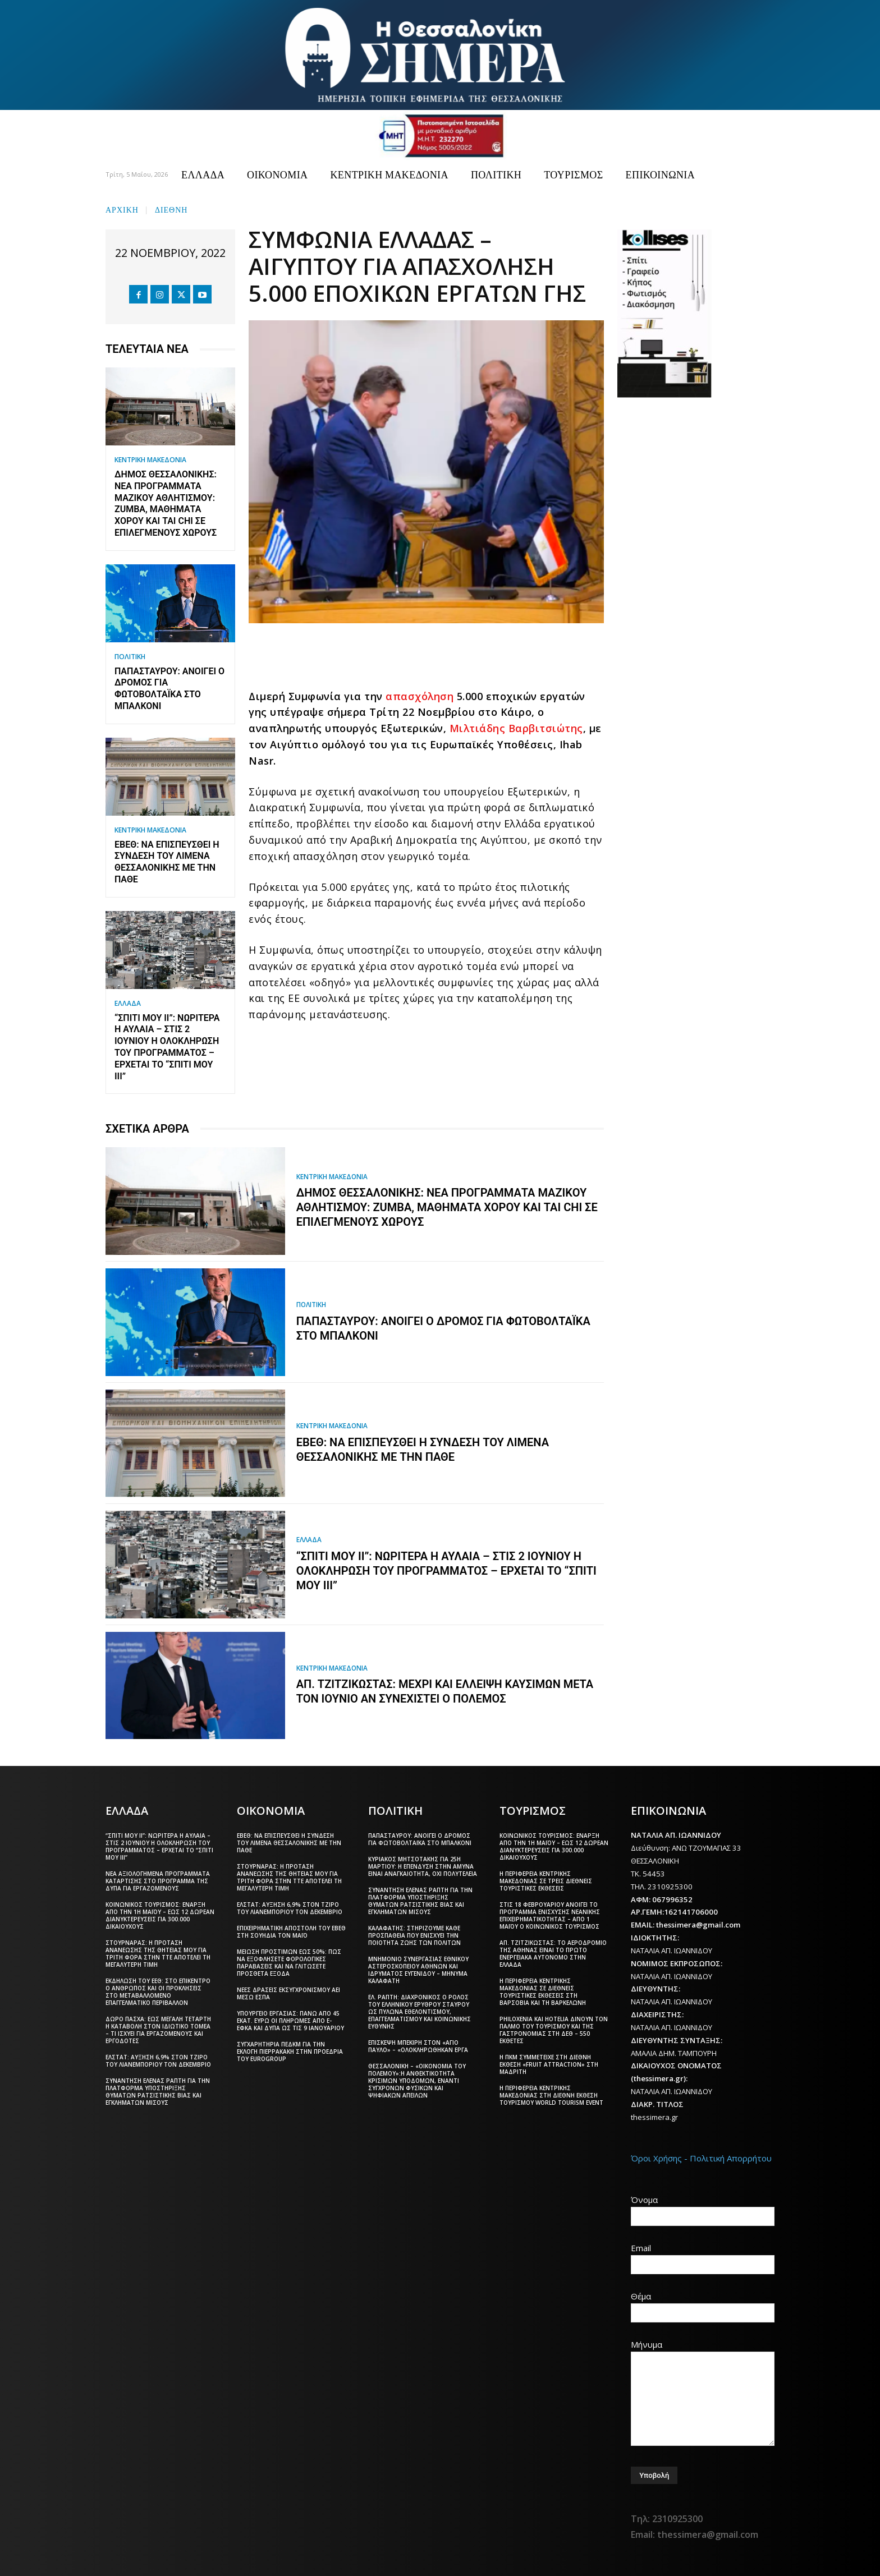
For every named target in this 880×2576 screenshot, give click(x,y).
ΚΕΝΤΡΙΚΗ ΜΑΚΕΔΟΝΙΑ (150, 460)
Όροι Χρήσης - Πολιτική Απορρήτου (701, 2158)
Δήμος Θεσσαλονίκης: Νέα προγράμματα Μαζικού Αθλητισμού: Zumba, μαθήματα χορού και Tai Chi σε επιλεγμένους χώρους (165, 503)
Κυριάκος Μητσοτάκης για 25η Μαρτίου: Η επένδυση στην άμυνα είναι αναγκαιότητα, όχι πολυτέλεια (422, 1866)
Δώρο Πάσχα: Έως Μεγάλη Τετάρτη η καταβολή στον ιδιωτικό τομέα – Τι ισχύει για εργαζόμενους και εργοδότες (158, 2030)
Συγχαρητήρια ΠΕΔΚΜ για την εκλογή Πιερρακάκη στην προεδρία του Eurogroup (290, 2051)
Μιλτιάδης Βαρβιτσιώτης (516, 728)
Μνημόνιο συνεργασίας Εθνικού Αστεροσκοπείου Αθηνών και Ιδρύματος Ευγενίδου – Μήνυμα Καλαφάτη (418, 1970)
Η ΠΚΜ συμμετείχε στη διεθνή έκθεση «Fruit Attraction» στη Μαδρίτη (548, 2064)
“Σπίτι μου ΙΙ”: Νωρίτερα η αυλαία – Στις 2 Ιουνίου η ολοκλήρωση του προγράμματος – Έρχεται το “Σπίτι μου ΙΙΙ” (167, 1047)
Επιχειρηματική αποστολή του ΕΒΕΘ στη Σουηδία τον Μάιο (291, 1931)
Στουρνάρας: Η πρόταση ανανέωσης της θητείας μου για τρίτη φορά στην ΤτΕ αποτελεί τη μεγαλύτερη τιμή (158, 1953)
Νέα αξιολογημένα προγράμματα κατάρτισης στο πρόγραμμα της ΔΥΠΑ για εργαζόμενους (158, 1881)
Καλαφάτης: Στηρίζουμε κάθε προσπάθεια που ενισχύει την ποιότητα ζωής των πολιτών (414, 1935)
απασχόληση (419, 696)
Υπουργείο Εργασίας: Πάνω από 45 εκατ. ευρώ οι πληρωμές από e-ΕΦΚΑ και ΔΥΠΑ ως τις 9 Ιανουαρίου (290, 2020)
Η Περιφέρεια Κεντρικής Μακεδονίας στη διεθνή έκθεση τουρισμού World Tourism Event (551, 2095)
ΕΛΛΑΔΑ (127, 1003)
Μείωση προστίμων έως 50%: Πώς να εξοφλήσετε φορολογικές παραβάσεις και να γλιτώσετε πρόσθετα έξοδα (289, 1962)
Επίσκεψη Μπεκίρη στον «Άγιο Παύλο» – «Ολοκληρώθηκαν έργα (418, 2046)
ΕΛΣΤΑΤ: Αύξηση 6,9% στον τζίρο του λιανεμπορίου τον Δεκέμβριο (158, 2060)
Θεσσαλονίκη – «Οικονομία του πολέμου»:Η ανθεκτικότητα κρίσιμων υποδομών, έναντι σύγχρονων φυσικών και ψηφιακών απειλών (417, 2080)
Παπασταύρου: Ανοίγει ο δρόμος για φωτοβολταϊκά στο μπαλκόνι (169, 688)
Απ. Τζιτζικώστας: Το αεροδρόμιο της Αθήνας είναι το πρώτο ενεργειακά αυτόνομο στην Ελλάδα (553, 1953)
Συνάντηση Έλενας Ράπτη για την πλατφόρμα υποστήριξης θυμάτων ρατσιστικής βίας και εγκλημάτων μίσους (158, 2091)
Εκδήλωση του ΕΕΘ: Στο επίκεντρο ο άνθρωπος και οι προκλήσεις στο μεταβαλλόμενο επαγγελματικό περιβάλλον (158, 1992)
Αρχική (122, 209)
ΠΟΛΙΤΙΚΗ (129, 657)
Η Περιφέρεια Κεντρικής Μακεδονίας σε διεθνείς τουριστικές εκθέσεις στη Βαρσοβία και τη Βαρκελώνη (542, 1992)
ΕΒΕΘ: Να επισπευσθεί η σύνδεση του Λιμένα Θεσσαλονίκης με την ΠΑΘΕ (166, 862)
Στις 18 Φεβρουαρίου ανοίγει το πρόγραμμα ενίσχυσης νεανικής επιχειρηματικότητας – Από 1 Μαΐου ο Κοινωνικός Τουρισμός (549, 1915)
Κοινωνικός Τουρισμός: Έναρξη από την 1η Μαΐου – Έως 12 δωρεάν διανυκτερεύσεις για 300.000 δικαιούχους (160, 1915)
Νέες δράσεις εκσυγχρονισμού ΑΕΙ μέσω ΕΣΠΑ (288, 1993)
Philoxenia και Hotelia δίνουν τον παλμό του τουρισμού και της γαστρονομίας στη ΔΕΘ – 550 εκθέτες (553, 2030)
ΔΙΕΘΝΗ (171, 209)
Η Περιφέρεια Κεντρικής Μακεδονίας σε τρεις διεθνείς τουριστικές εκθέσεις (545, 1881)
